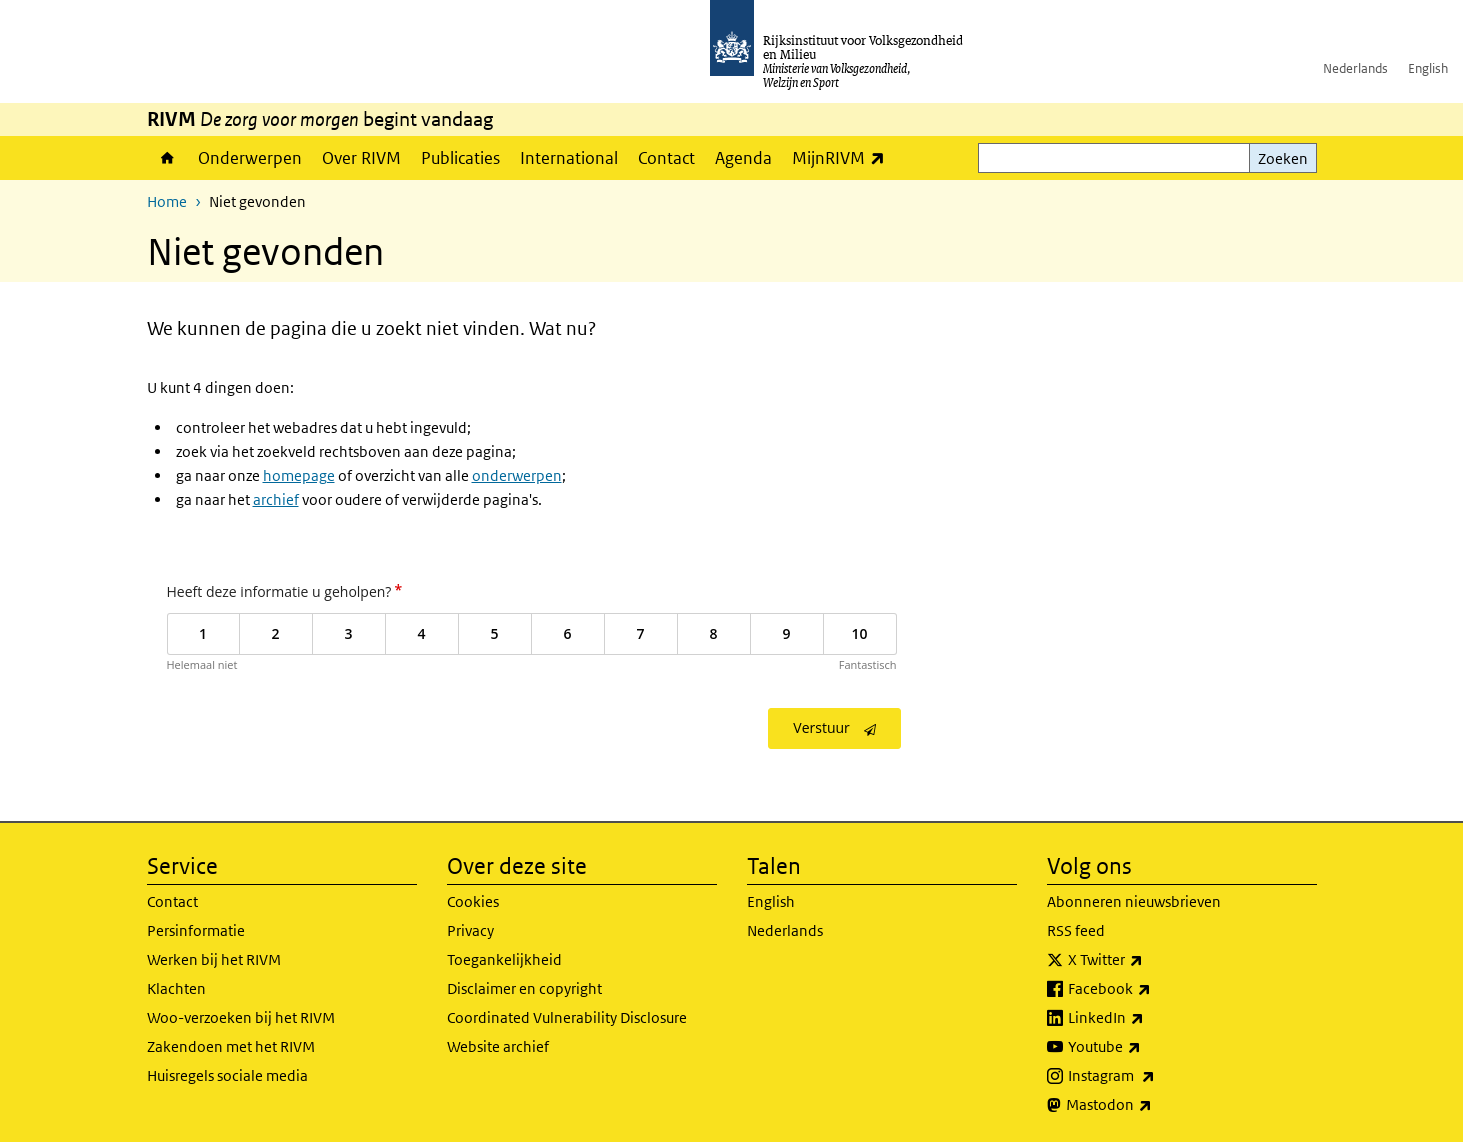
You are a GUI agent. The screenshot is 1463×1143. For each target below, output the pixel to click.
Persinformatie (196, 930)
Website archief (498, 1046)
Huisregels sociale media (227, 1075)
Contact (666, 158)
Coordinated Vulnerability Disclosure (567, 1017)
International (569, 158)
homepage (299, 475)
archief (276, 499)
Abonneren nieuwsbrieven (1134, 901)
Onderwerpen (250, 158)
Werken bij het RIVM (214, 959)
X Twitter (1149, 960)
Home (167, 158)
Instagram (1155, 1076)
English (1428, 68)
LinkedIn (1150, 1018)
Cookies (473, 901)
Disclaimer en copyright (524, 988)
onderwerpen (517, 475)
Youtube (1148, 1047)
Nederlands (1355, 68)
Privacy (470, 930)
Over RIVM (361, 158)
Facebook (1153, 989)
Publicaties (460, 158)
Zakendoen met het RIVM (231, 1046)
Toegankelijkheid (504, 959)
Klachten (176, 988)
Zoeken (1283, 158)
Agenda (743, 158)
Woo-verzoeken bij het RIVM (241, 1017)
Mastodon (1153, 1105)
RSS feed (1076, 930)
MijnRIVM (843, 157)
